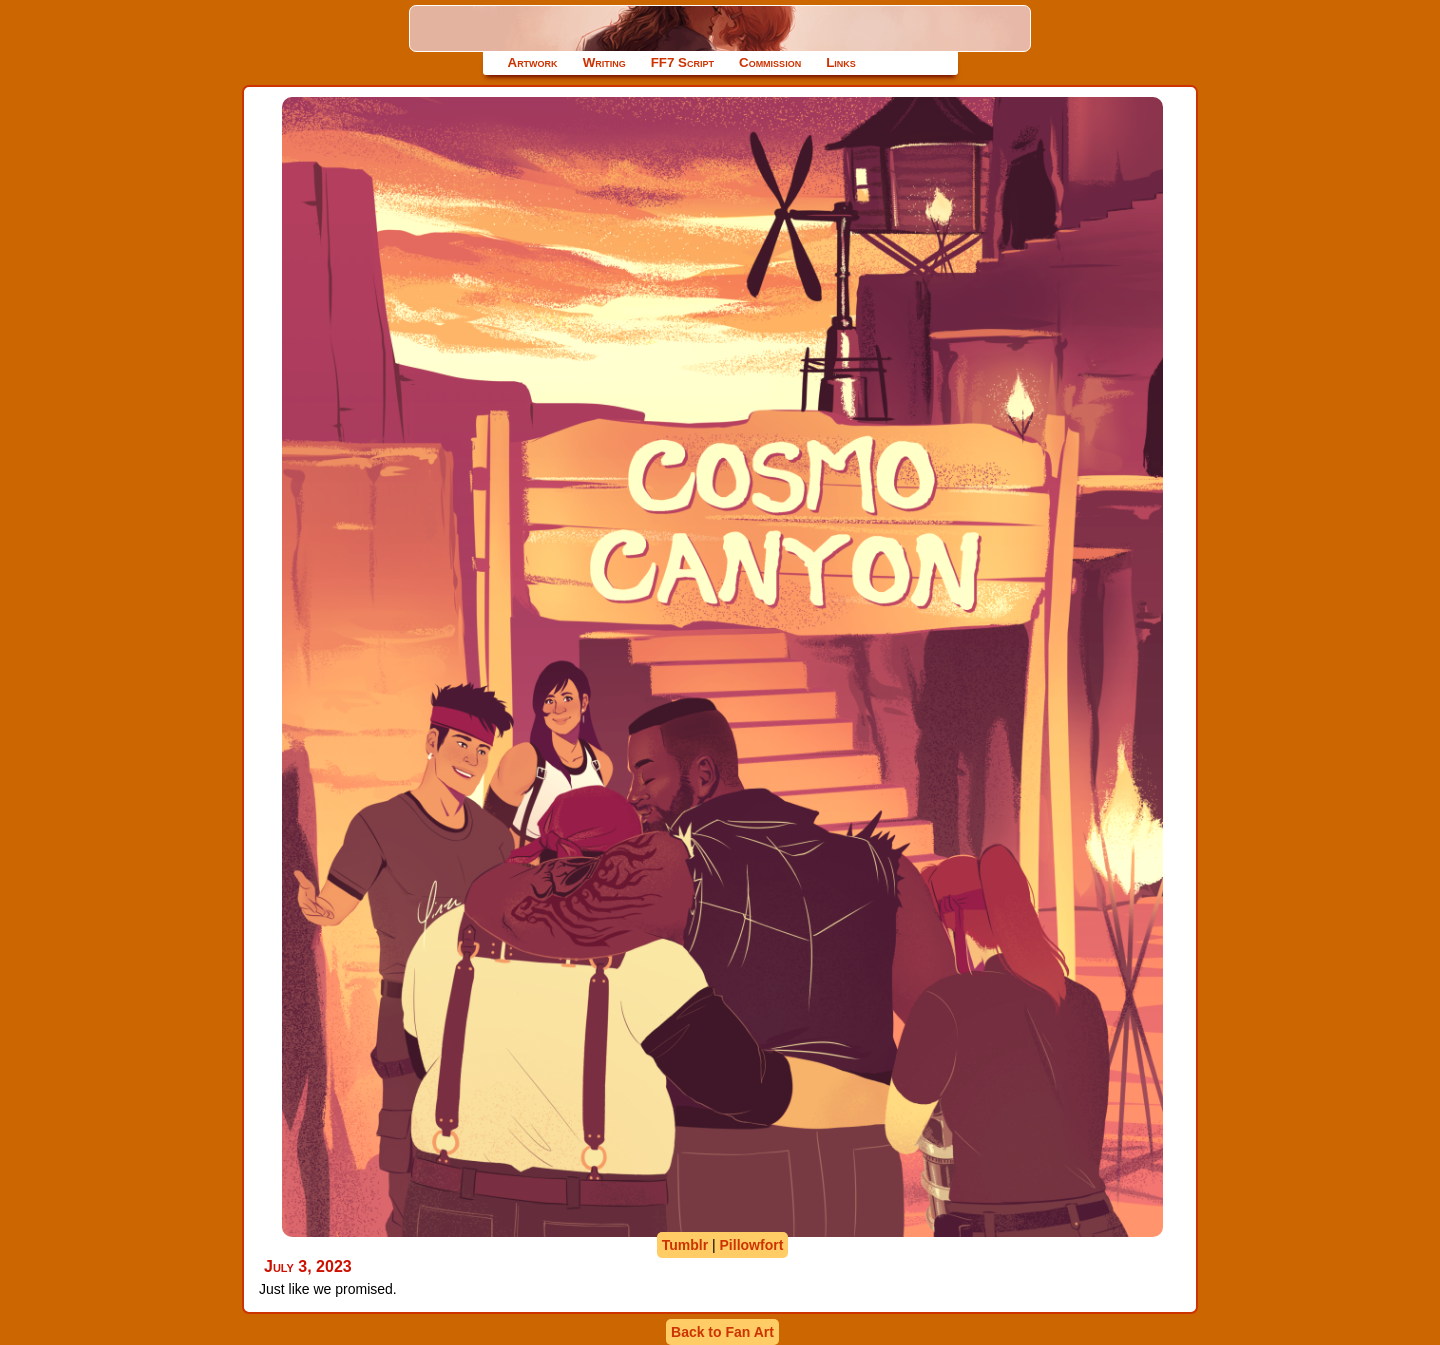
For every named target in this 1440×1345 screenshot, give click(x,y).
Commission (770, 62)
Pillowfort (752, 1245)
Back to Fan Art (722, 1332)
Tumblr (685, 1245)
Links (841, 62)
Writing (604, 62)
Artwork (533, 62)
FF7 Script (682, 62)
